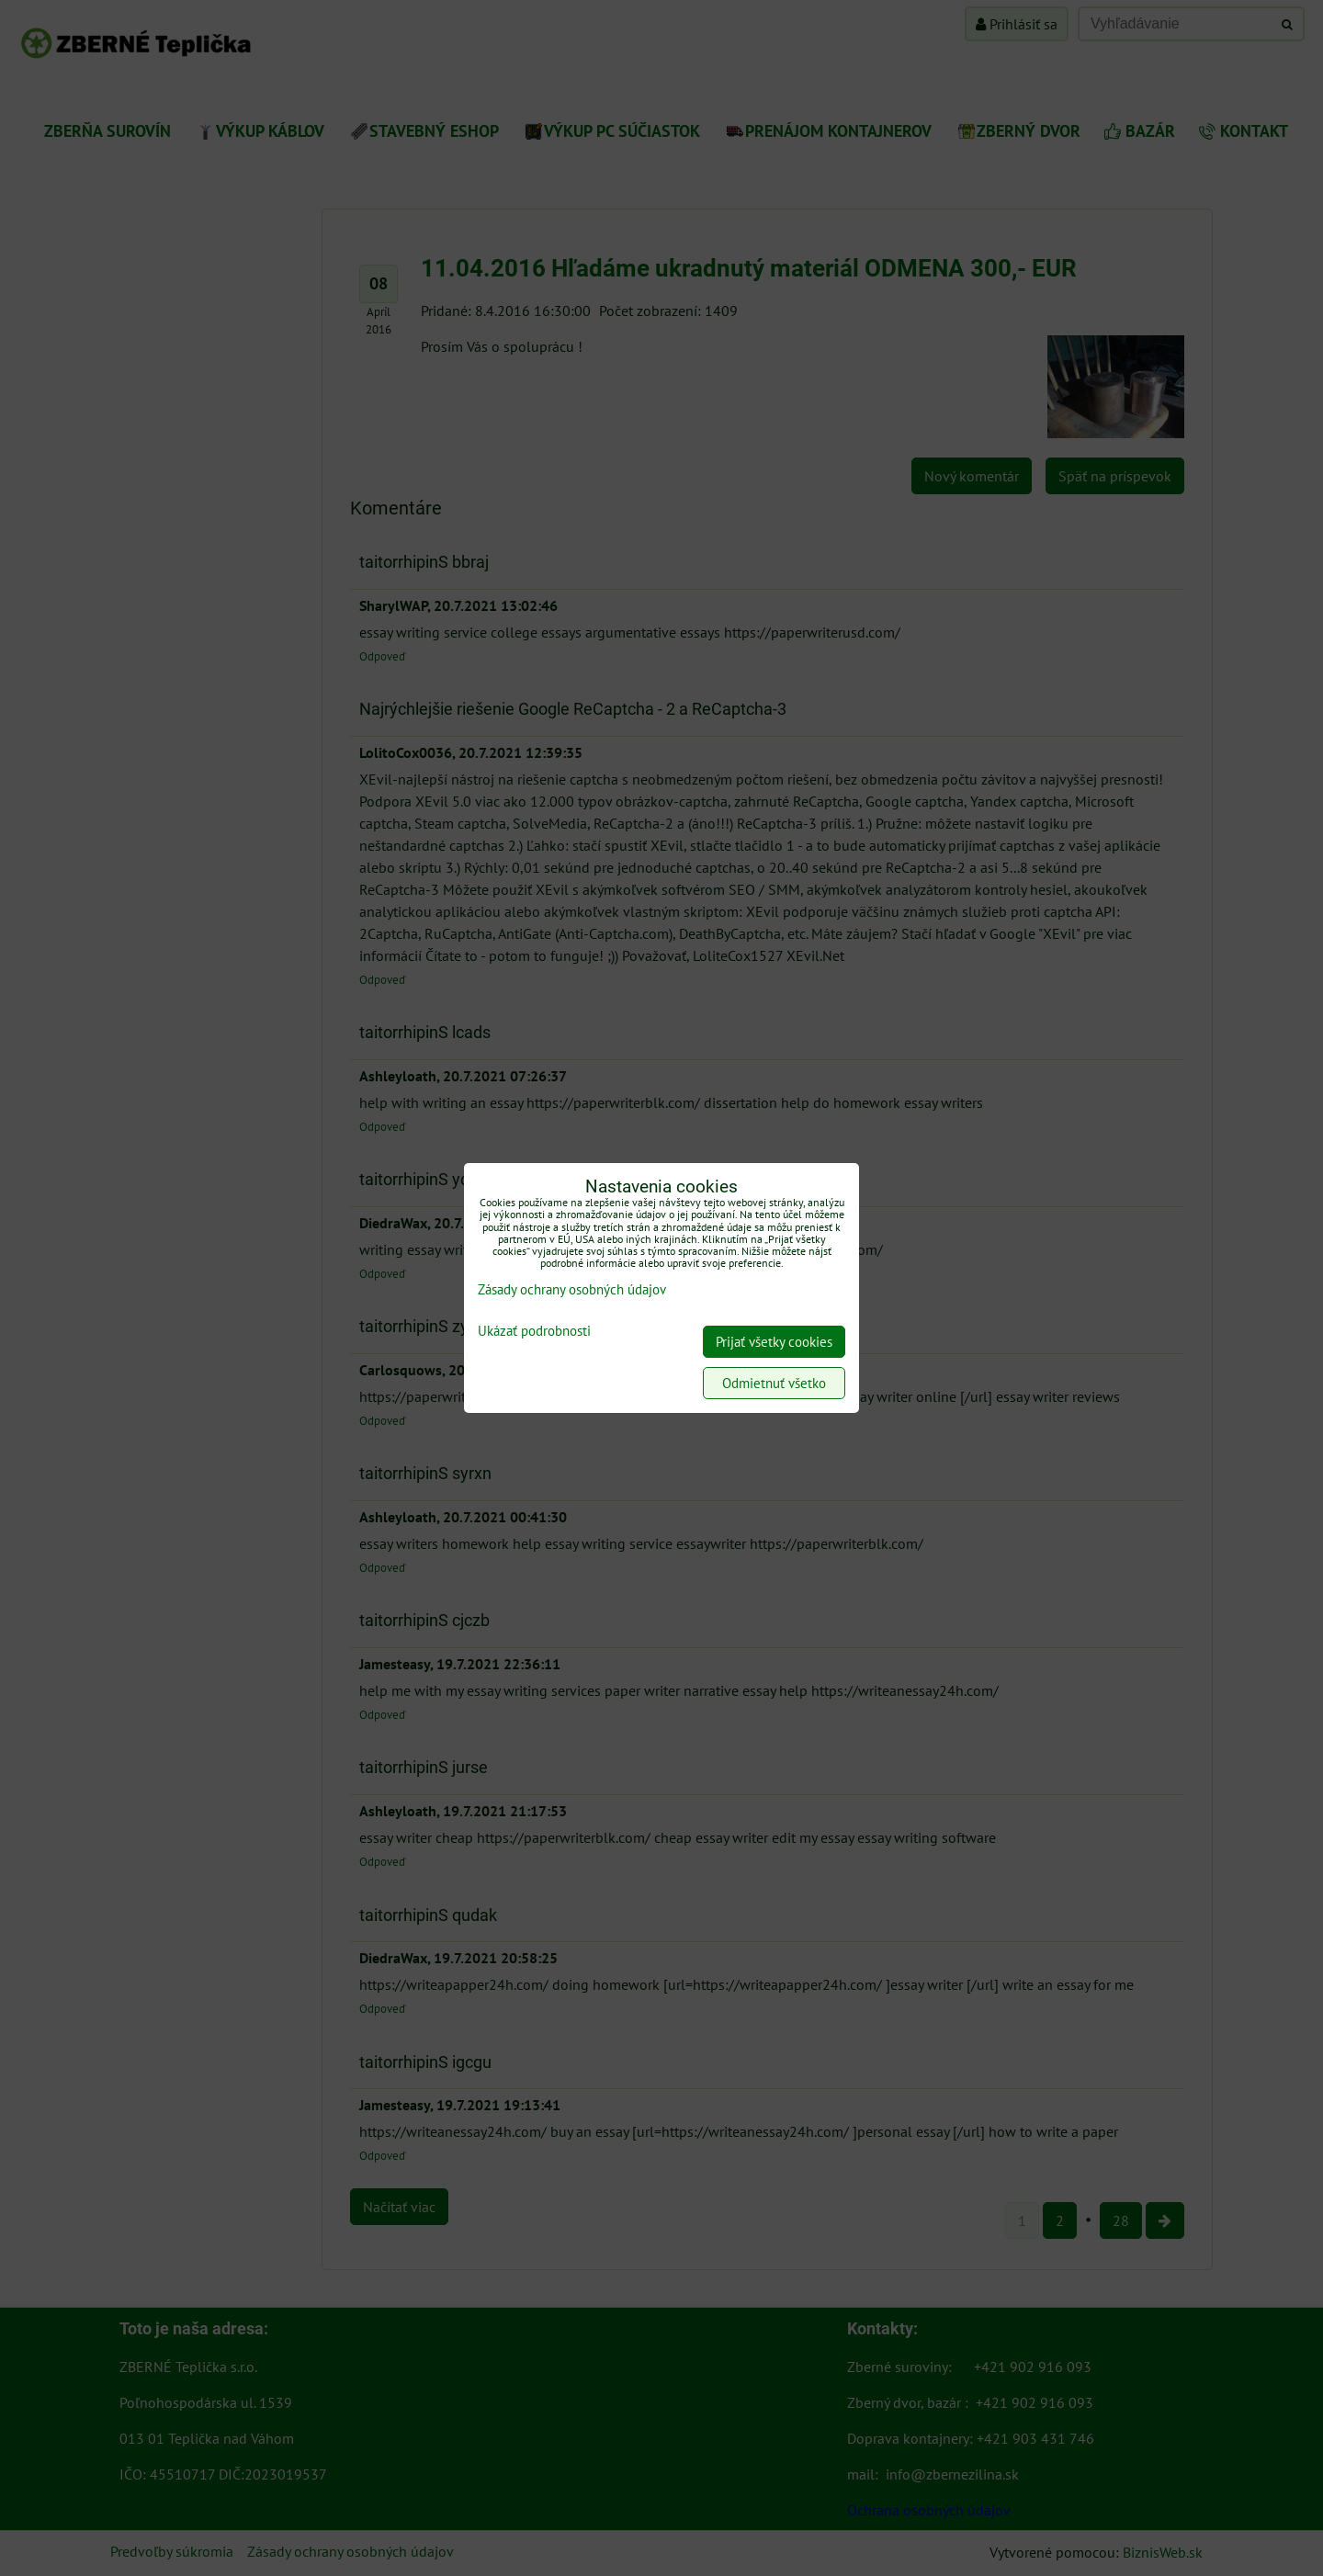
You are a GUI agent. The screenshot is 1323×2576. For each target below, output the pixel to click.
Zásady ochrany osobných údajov (572, 1289)
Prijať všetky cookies (774, 1341)
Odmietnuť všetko (774, 1383)
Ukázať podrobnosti (534, 1331)
